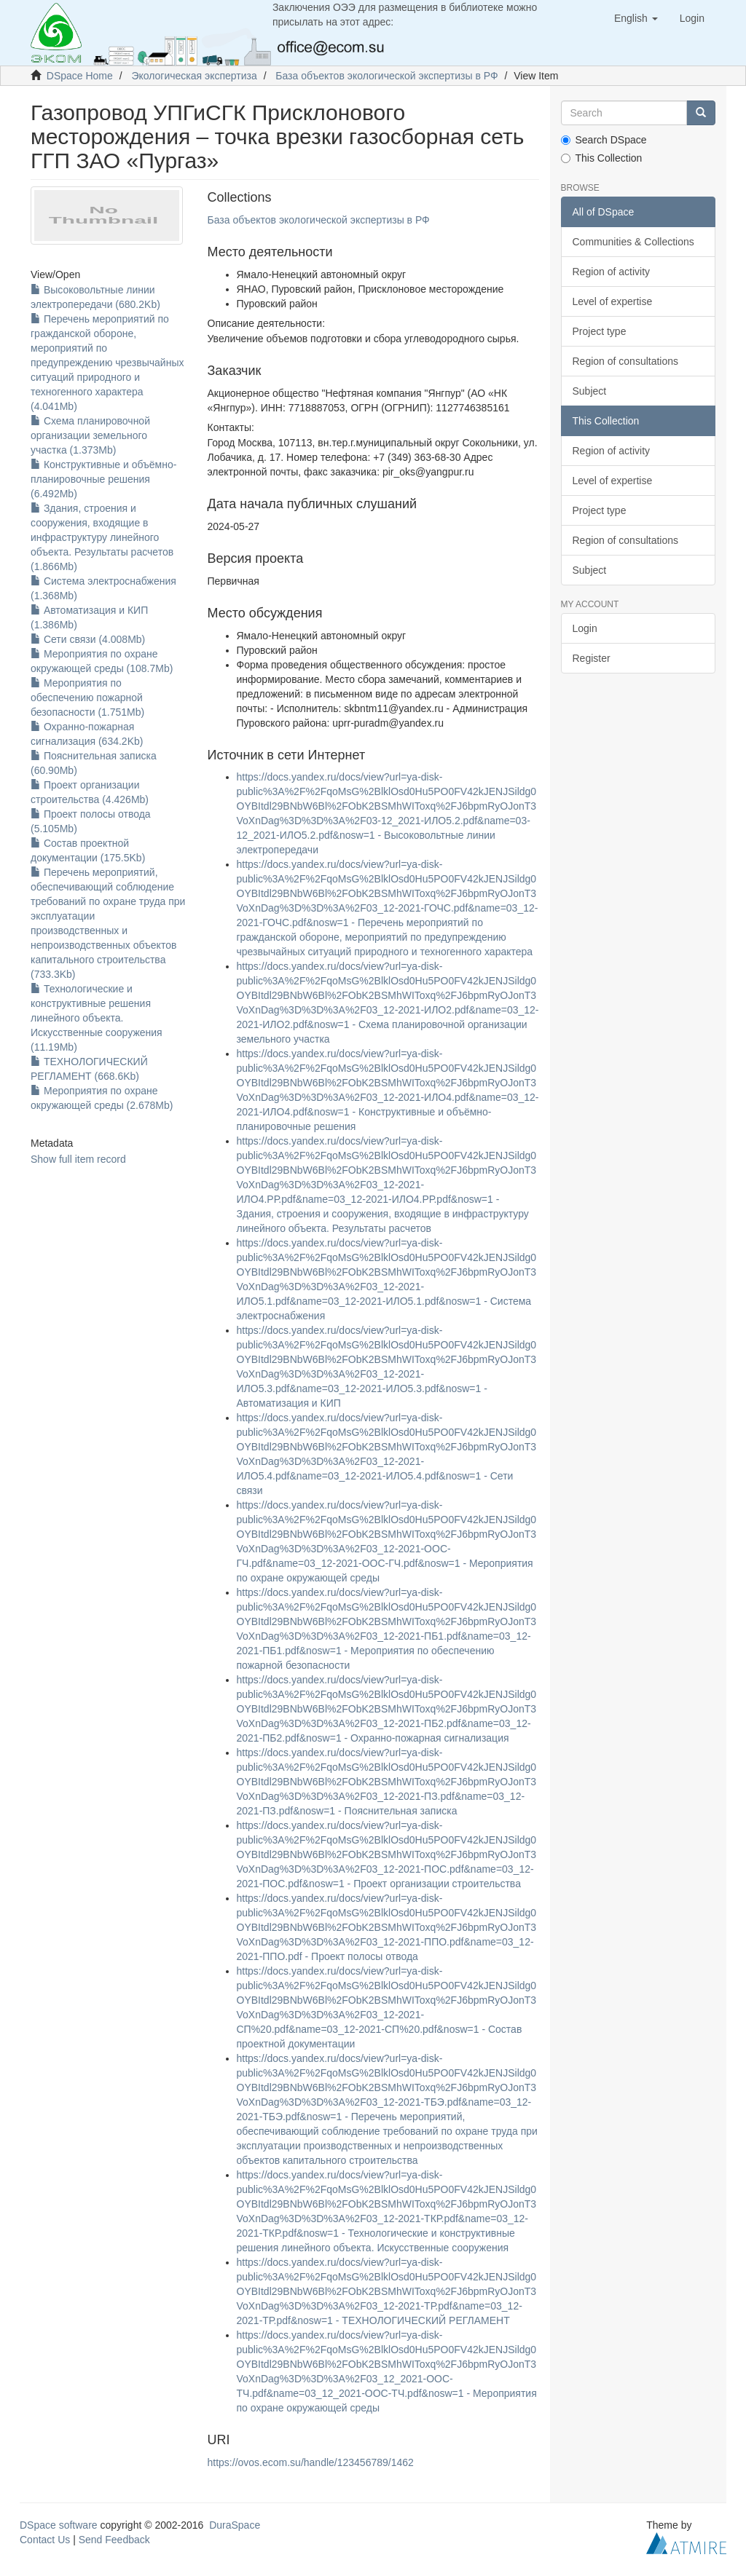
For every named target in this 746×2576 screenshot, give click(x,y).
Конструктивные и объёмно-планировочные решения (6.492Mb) (103, 479)
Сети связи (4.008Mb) (88, 639)
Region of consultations (626, 361)
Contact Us (45, 2539)
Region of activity (612, 271)
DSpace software (59, 2525)
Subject (590, 391)
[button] (636, 18)
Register (591, 658)
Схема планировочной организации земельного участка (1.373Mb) (90, 435)
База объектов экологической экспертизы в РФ (386, 76)
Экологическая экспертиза (193, 76)
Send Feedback (114, 2539)
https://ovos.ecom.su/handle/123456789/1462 (311, 2462)
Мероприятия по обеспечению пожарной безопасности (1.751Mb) (87, 697)
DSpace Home (80, 76)
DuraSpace (234, 2525)
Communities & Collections (633, 242)
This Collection (602, 158)
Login (585, 628)
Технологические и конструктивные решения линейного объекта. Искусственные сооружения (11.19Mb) (96, 1018)
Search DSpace (604, 140)
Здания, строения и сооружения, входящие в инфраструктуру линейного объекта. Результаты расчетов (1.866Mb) (102, 537)
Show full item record (78, 1159)
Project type (600, 331)
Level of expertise (613, 301)
